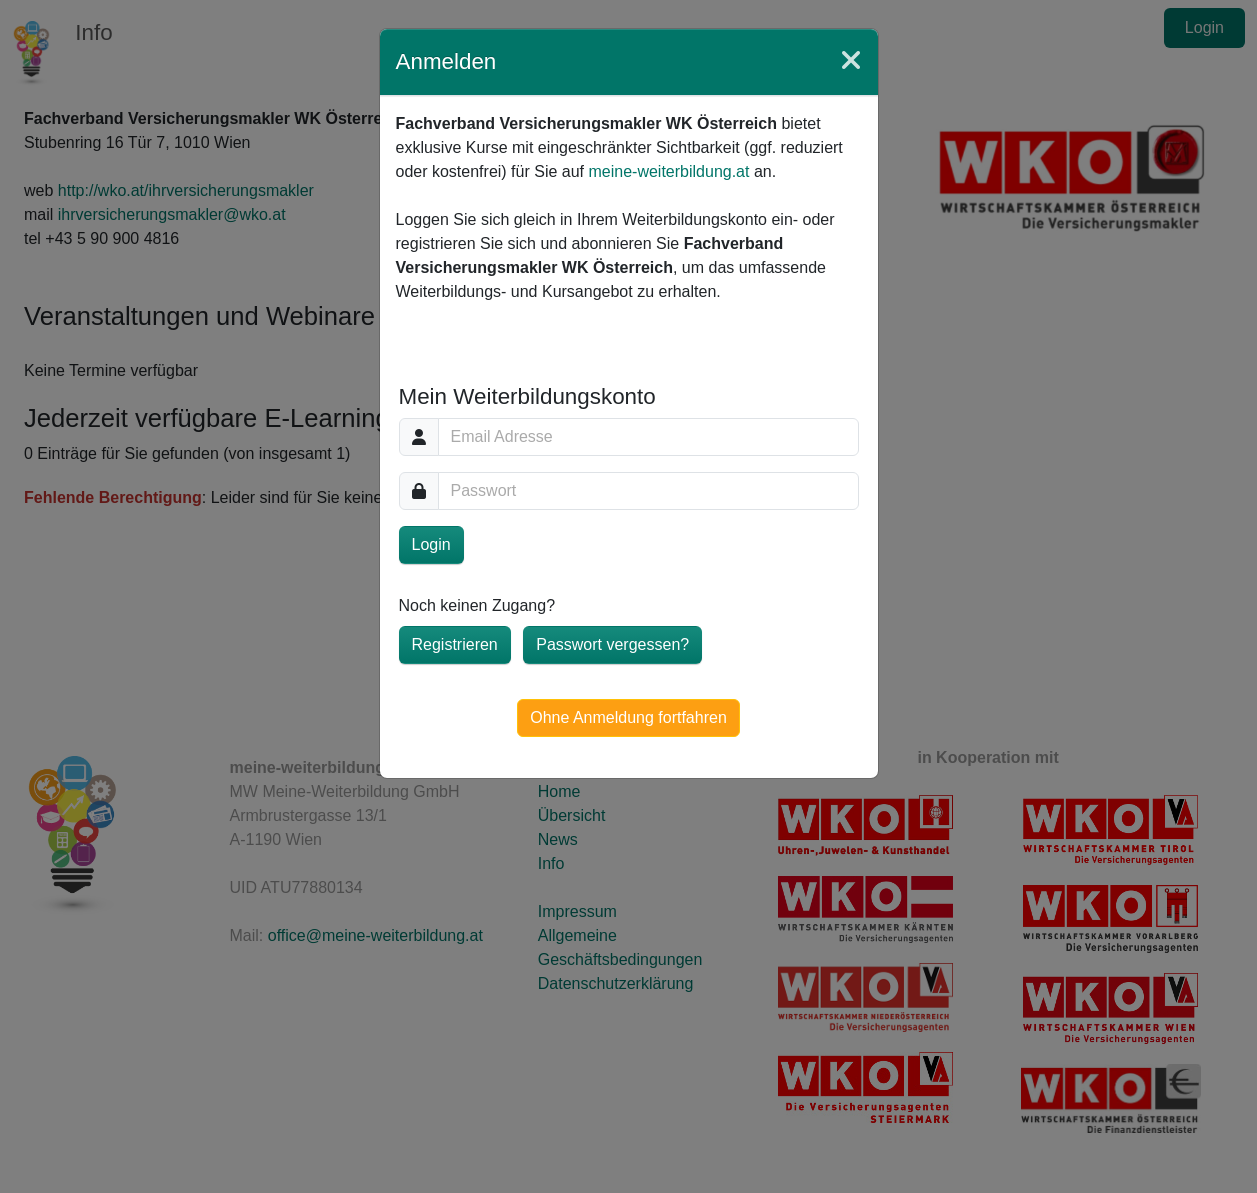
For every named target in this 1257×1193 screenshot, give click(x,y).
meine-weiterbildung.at (668, 171)
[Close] (851, 61)
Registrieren (455, 644)
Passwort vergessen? (612, 644)
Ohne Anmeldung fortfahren (628, 717)
